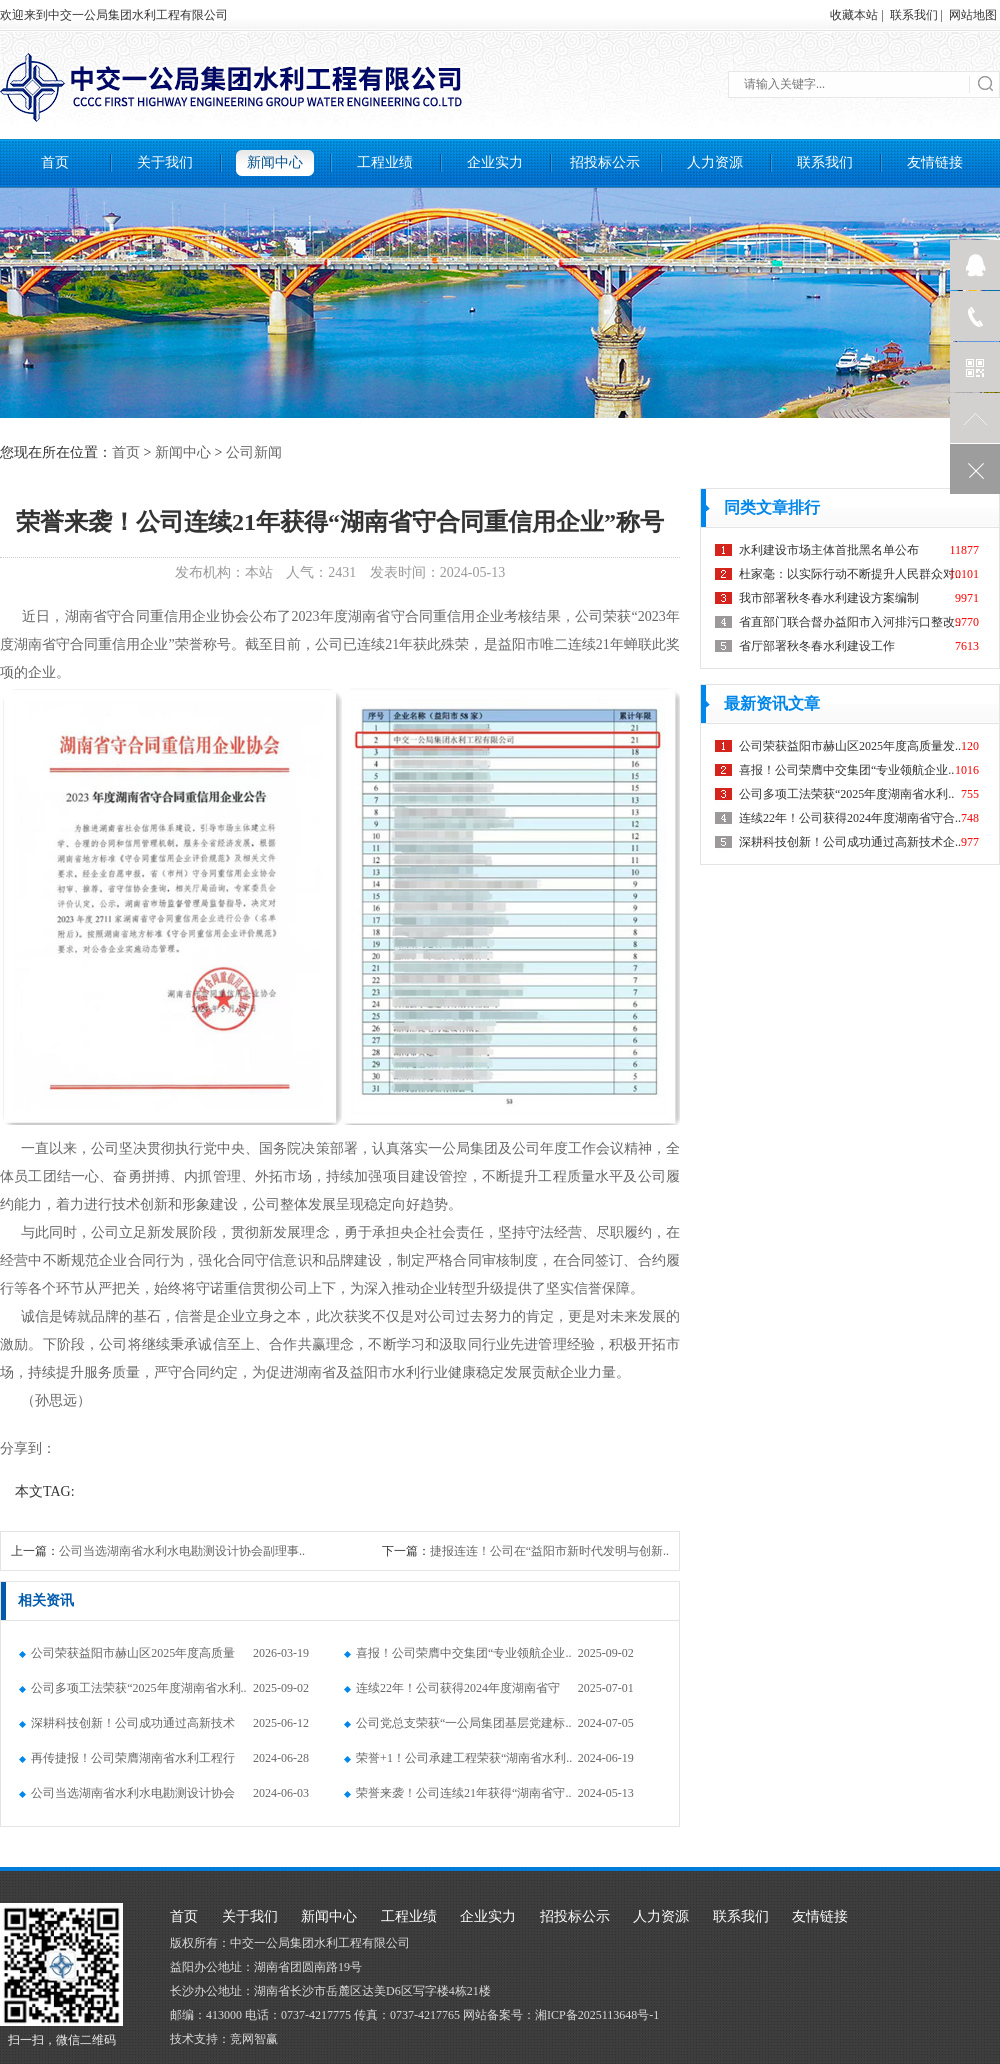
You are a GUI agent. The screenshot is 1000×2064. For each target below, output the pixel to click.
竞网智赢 (254, 2039)
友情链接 (935, 162)
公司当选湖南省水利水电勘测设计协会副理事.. (182, 1551)
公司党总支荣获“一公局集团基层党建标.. (457, 1723)
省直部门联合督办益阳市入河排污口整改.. (850, 622)
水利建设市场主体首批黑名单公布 (829, 550)
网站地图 (973, 15)
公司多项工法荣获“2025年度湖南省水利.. (132, 1688)
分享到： (28, 1448)
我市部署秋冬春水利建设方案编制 (829, 598)
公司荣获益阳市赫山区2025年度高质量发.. (127, 1658)
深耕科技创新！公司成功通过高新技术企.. (127, 1728)
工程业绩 (385, 162)
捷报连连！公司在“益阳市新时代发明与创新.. (549, 1551)
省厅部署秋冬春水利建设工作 (817, 646)
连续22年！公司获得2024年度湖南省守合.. (452, 1693)
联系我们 (914, 15)
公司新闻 (254, 452)
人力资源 (715, 162)
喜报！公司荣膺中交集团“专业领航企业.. (457, 1653)
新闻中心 (275, 162)
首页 (55, 162)
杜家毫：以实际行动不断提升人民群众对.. (850, 574)
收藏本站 (854, 15)
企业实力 (495, 162)
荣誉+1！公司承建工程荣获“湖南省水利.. (458, 1758)
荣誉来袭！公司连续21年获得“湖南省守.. (457, 1793)
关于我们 (165, 162)
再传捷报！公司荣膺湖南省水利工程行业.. (127, 1763)
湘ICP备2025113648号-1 (597, 2015)
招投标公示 (605, 162)
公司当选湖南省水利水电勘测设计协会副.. (127, 1798)
